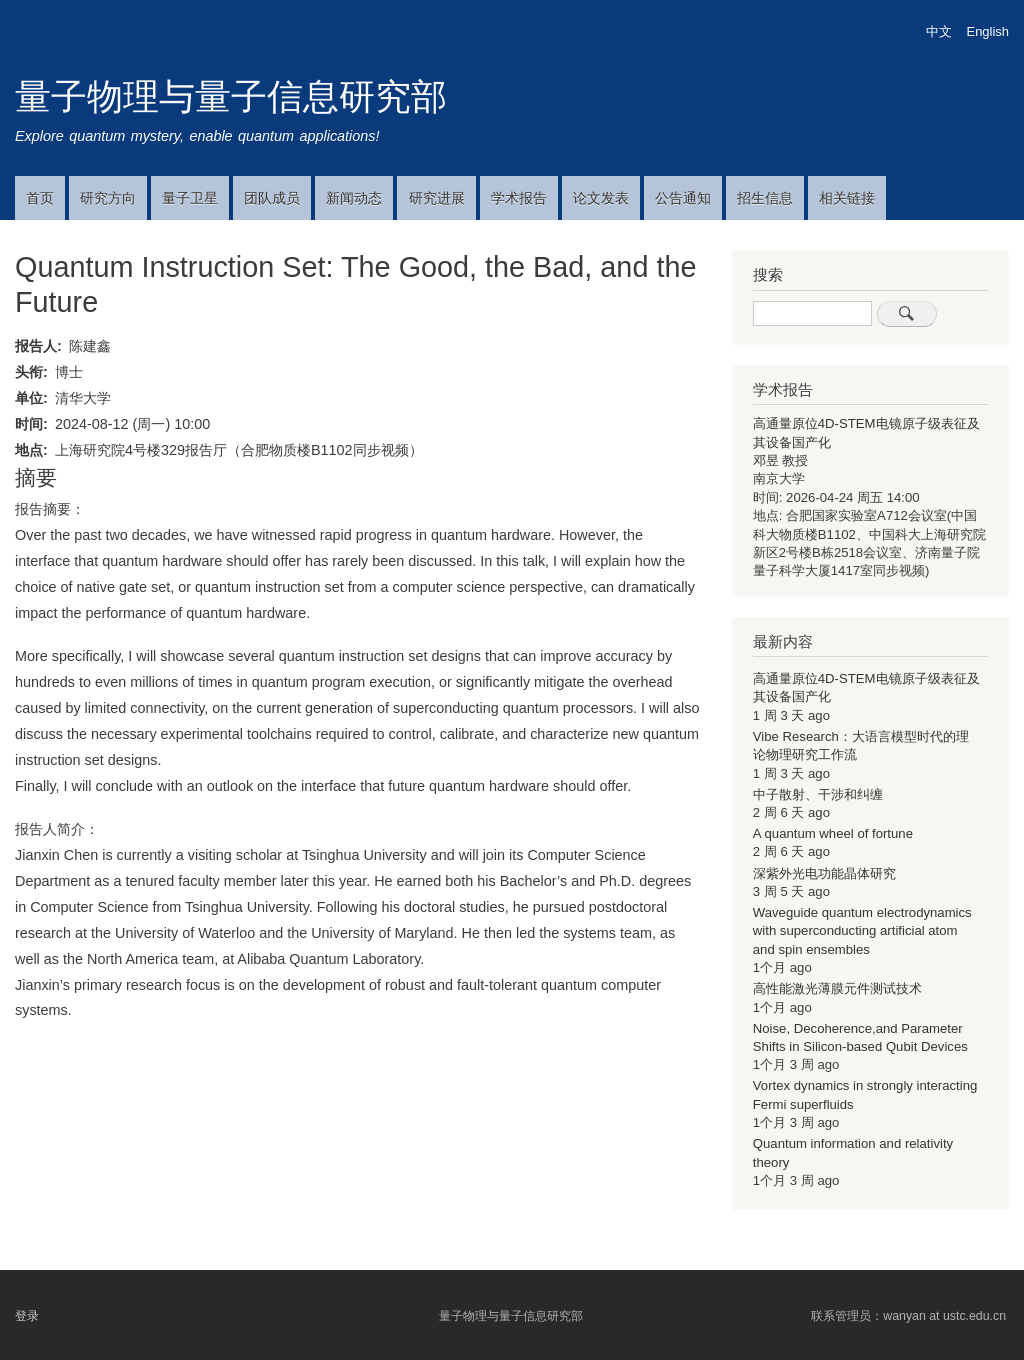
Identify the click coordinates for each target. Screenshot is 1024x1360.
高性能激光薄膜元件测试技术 (837, 988)
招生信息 (765, 198)
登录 (27, 1316)
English (988, 31)
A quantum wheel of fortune (833, 833)
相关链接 (847, 198)
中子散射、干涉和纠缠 (818, 794)
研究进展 (437, 198)
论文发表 (601, 198)
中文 (939, 31)
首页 (40, 198)
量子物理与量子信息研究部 (231, 96)
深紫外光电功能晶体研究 (824, 873)
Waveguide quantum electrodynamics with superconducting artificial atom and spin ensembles (862, 931)
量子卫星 (190, 198)
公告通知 (683, 198)
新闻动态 (354, 198)
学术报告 (519, 198)
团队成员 (272, 198)
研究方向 (108, 198)
